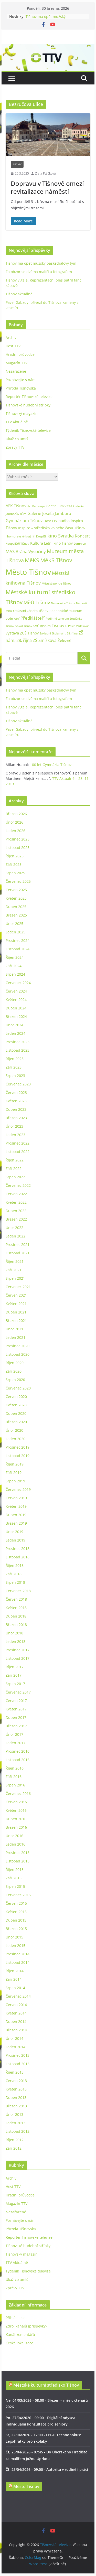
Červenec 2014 (18, 1996)
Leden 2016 (15, 1844)
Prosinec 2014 (17, 1954)
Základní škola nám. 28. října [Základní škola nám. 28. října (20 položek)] (59, 633)
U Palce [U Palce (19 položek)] (70, 626)
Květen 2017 (16, 1709)
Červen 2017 (16, 1700)
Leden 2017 (15, 1742)
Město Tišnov (26, 2486)
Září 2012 (14, 2148)
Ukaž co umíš (17, 438)
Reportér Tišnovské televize (29, 396)
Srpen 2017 (15, 1683)
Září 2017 (14, 1675)
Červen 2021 (16, 1295)
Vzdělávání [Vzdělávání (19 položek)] (83, 626)
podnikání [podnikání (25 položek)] (12, 618)
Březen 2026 (16, 813)
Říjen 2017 (15, 1666)
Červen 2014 (16, 2004)
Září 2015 (14, 1878)
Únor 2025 (14, 923)
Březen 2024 (16, 1016)
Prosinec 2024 (17, 940)
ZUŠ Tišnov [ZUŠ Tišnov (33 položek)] (29, 633)
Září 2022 (14, 1168)
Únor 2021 (14, 1329)
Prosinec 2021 (17, 1244)
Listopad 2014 (17, 1962)
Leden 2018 (15, 1641)
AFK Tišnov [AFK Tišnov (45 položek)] (16, 506)
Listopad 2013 (17, 2063)
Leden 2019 (15, 1540)
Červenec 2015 (18, 1894)
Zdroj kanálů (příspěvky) (26, 2326)
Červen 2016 (16, 1801)
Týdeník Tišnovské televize (28, 430)
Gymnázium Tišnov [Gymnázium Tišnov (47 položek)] (24, 520)
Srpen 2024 (15, 974)
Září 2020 (14, 1371)
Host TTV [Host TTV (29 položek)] (50, 521)
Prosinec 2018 (17, 1548)
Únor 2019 (14, 1531)
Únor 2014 (14, 2038)
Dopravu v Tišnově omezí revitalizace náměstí (47, 187)
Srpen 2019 (15, 1481)
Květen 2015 (16, 1911)
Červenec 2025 (18, 881)
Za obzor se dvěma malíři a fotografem (39, 271)
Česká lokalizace (19, 2343)
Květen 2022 (16, 1202)
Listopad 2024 (17, 948)
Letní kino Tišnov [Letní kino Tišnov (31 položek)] (58, 543)
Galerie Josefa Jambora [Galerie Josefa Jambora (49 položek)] (49, 513)
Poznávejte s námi (21, 379)
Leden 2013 (15, 2122)
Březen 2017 (16, 1725)
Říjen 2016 (15, 1768)
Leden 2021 (15, 1337)
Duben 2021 (16, 1312)
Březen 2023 (16, 1117)
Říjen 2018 (15, 1565)
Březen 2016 (16, 1827)
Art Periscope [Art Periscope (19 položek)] (36, 506)
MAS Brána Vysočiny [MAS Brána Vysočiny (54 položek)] (26, 551)
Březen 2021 (16, 1320)
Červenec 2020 (18, 1388)
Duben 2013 (16, 2097)
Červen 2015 (16, 1903)
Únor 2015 (14, 1937)
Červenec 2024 (18, 982)
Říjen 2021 (15, 1261)
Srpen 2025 (15, 872)
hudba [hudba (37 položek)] (64, 520)
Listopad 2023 (17, 1050)
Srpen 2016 (15, 1785)
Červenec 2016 (18, 1793)
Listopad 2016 (17, 1759)
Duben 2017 (16, 1717)
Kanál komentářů (20, 2334)
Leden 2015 (15, 1945)
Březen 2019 (16, 1523)
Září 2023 (14, 1067)
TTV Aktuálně (17, 421)
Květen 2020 (16, 1405)
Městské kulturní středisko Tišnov (46, 2385)
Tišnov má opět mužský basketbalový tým (46, 19)
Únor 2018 (14, 1633)
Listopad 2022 (17, 1151)
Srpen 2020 (15, 1379)
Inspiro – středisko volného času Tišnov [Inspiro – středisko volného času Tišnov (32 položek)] (51, 527)
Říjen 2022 (15, 1160)
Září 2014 (14, 1979)
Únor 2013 (14, 2114)
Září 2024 (14, 965)
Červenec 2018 (18, 1590)
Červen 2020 (16, 1396)
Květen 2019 (16, 1506)
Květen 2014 (16, 2013)
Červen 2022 (16, 1193)
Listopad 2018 (17, 1557)
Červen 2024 (16, 991)
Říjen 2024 (15, 957)
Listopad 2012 (17, 2131)
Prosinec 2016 (17, 1751)
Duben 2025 (16, 906)
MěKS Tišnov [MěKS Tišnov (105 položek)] (56, 560)
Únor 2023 (14, 1126)
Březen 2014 (16, 2030)
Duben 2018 (16, 1616)
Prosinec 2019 (17, 1447)
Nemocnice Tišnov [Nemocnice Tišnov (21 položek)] (63, 603)
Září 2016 (14, 1776)
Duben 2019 (16, 1514)
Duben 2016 (16, 1818)
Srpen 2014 (15, 1987)
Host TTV (13, 345)
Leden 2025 (15, 932)
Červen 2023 (16, 1092)
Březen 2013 (16, 2106)
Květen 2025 (16, 898)
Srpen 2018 (15, 1582)
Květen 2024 (16, 999)
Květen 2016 (16, 1810)
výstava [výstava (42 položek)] (12, 633)
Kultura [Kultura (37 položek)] (36, 543)
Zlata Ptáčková (45, 173)
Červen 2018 (16, 1599)
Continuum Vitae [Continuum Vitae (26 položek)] (59, 506)
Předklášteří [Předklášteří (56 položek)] (32, 618)
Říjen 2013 (15, 2072)
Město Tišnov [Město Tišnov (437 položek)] (28, 572)
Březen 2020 (16, 1421)
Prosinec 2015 (17, 1852)
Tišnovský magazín (22, 413)
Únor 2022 (14, 1227)
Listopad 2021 (17, 1253)
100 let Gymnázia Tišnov (50, 764)
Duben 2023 (16, 1109)
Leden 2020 (15, 1438)
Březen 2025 (16, 915)
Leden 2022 (15, 1236)
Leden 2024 (15, 1033)
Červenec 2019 (18, 1489)
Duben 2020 (16, 1413)
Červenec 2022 (18, 1185)
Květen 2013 (16, 2089)
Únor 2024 (14, 1024)
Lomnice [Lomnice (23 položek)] (80, 543)
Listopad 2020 (17, 1354)
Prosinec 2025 (17, 839)
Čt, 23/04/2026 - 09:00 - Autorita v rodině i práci (47, 2469)
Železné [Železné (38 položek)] (64, 640)
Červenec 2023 (18, 1084)
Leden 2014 (15, 2046)
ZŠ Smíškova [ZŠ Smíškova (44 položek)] (45, 640)
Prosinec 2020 (17, 1345)
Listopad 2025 (17, 847)
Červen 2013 (16, 2080)
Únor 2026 (14, 822)
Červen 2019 (16, 1497)
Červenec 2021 (18, 1286)
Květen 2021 (16, 1303)
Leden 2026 (15, 830)
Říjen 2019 (15, 1464)
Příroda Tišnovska (21, 388)
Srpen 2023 (15, 1075)
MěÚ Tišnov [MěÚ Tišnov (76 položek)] (37, 602)
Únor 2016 (14, 1835)
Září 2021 (14, 1269)
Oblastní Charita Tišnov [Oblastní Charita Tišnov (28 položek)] (30, 610)
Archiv (17, 164)
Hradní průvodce (20, 354)
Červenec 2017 (18, 1692)
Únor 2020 (14, 1430)
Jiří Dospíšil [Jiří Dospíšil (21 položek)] (39, 536)
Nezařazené (16, 371)
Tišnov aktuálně (19, 294)
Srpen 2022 (15, 1176)
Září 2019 (14, 1472)
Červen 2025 (16, 889)
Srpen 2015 (15, 1886)
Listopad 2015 (17, 1861)
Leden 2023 (15, 1134)
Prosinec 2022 (17, 1143)
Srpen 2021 (15, 1278)
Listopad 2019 (17, 1455)
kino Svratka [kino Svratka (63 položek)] (61, 536)
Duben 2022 (16, 1210)
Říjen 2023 (15, 1058)
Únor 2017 (14, 1734)
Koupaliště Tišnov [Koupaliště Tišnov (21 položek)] (17, 543)
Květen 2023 (16, 1100)
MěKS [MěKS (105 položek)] (32, 560)
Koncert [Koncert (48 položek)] (82, 536)
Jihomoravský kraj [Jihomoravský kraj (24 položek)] (18, 536)
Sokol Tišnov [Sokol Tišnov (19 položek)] (23, 626)
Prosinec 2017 (17, 1649)
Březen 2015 (16, 1928)
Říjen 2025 (15, 856)
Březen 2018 (16, 1624)
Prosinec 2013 (17, 2055)
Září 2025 (14, 864)
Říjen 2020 (15, 1362)
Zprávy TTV (15, 447)
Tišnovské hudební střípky (28, 405)
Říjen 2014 (15, 1970)
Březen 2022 (16, 1219)
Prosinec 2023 (17, 1041)
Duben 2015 (16, 1920)
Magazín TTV (16, 362)
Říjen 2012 (15, 2139)
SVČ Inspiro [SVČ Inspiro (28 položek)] (42, 625)
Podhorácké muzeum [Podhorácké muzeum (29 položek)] (65, 610)
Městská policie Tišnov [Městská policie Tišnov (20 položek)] (56, 583)
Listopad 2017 (17, 1658)
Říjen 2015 (15, 1869)
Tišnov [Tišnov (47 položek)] (58, 625)
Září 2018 (14, 1573)
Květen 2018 (16, 1607)
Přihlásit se (15, 2317)
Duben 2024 (16, 1008)
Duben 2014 (16, 2021)
